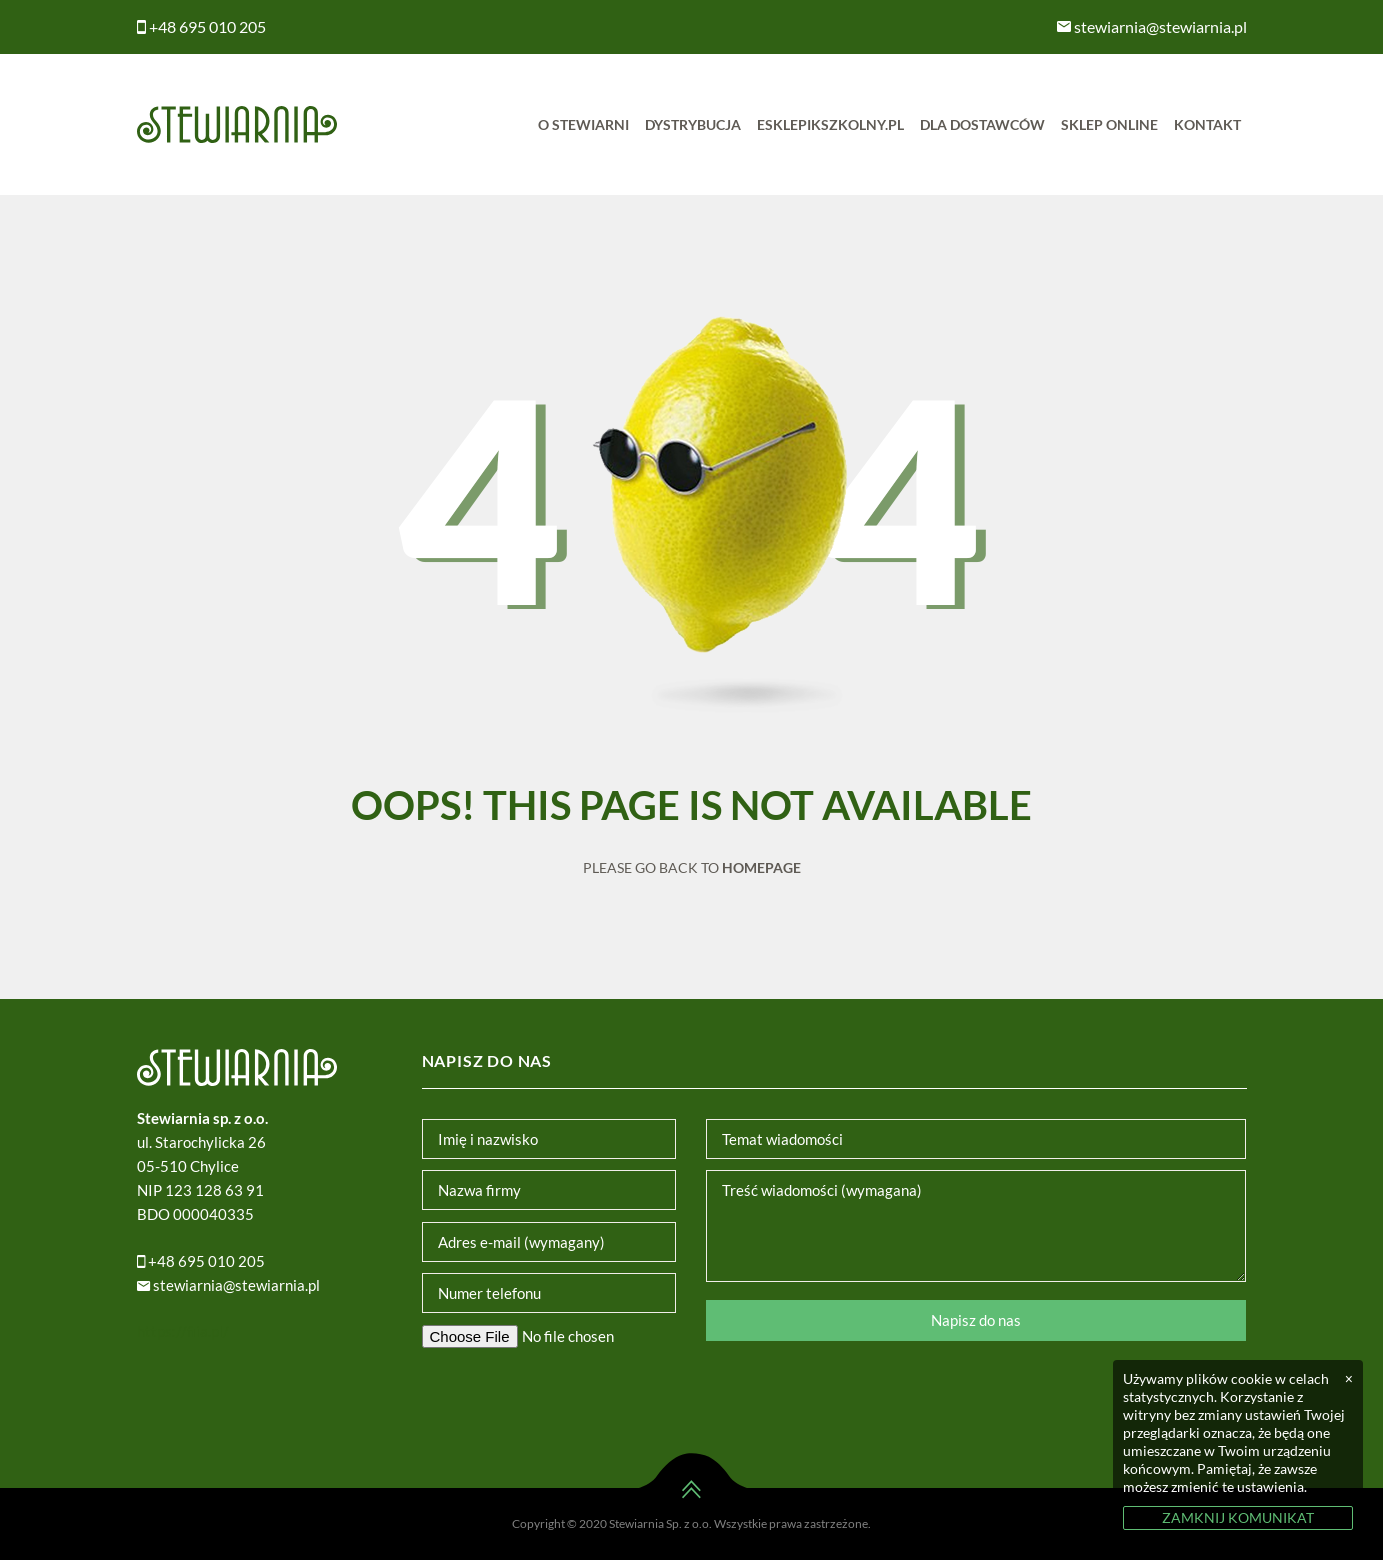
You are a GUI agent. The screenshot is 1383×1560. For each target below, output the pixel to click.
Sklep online (1109, 124)
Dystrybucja (693, 124)
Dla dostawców (982, 124)
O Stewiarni (583, 124)
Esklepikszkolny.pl (830, 124)
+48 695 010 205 (201, 26)
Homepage (761, 867)
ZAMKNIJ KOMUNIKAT (1238, 1517)
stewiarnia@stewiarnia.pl (1152, 26)
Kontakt (1207, 124)
